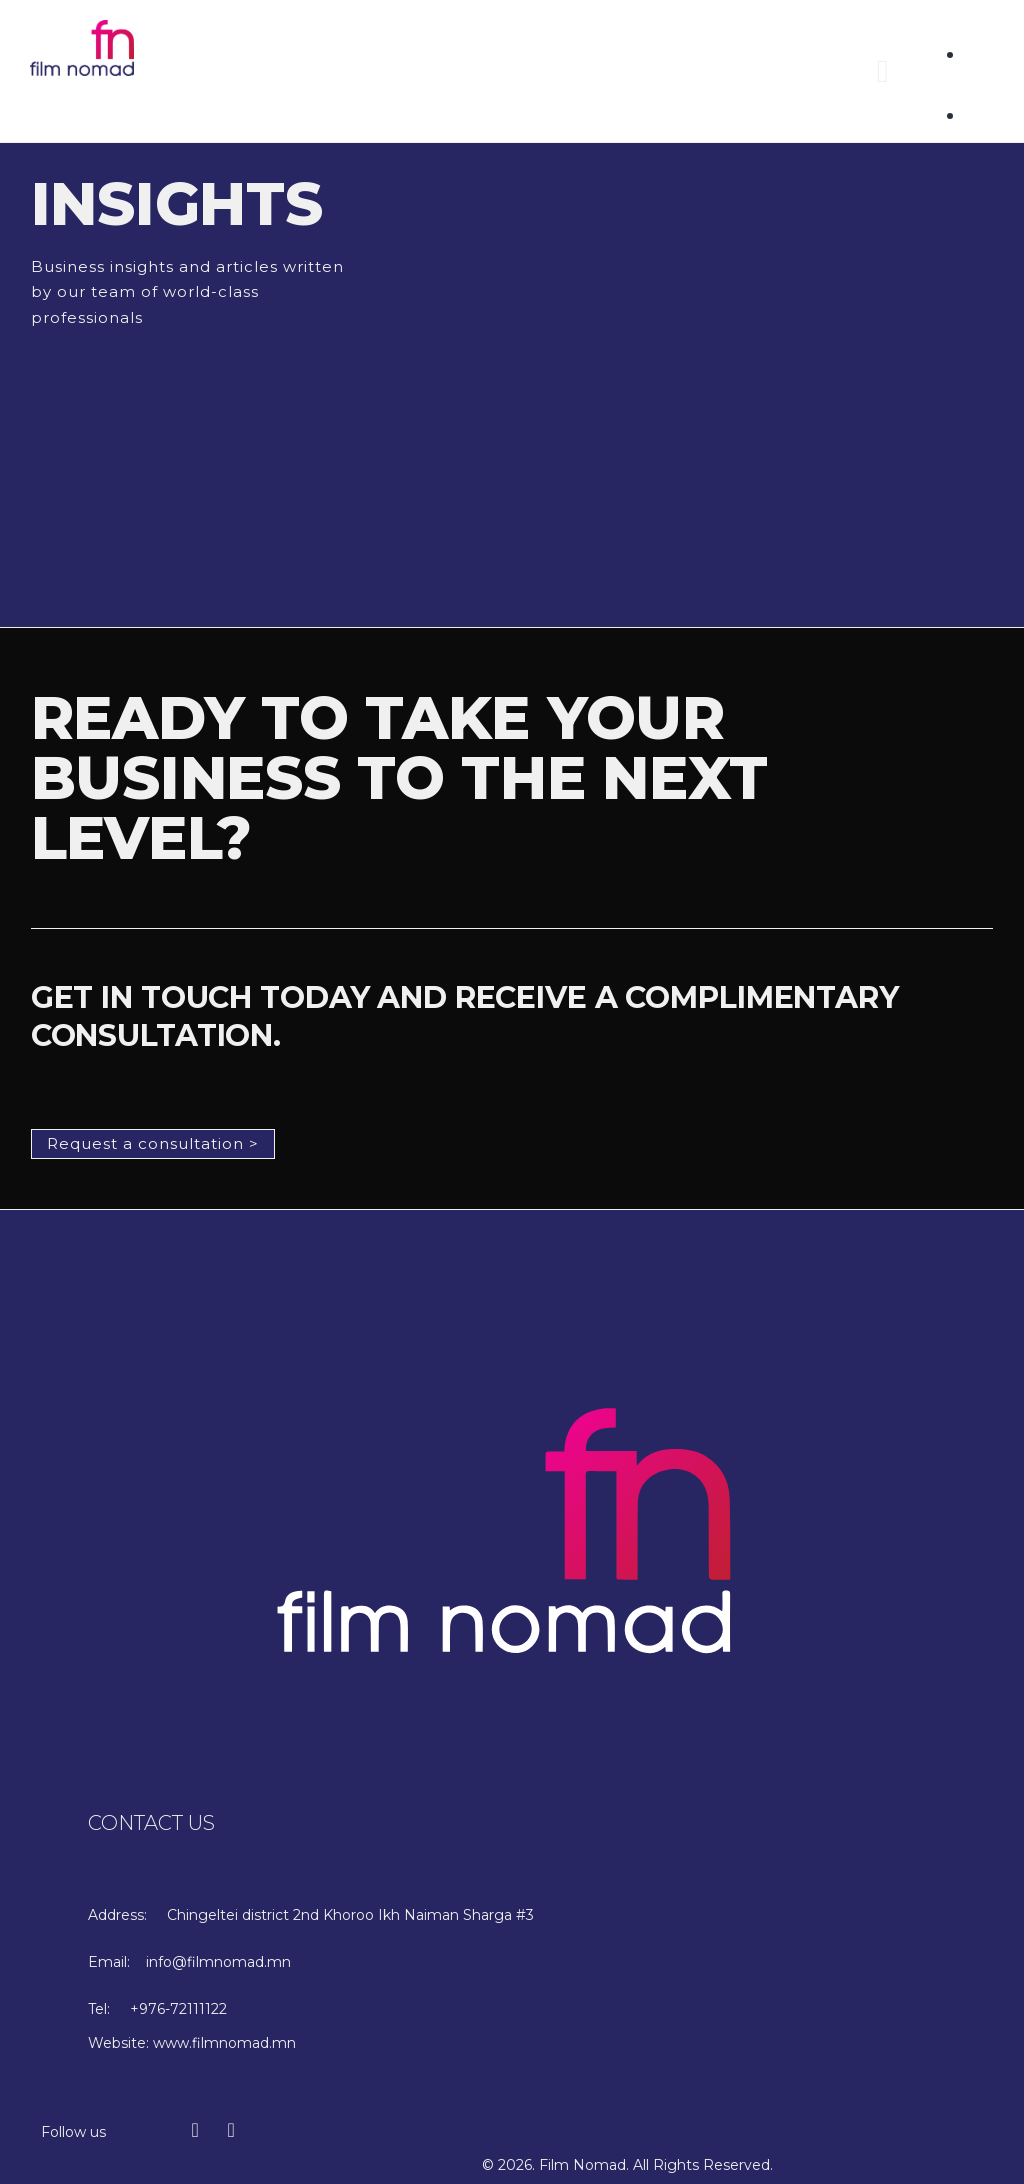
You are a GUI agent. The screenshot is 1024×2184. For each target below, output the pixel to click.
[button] (883, 71)
